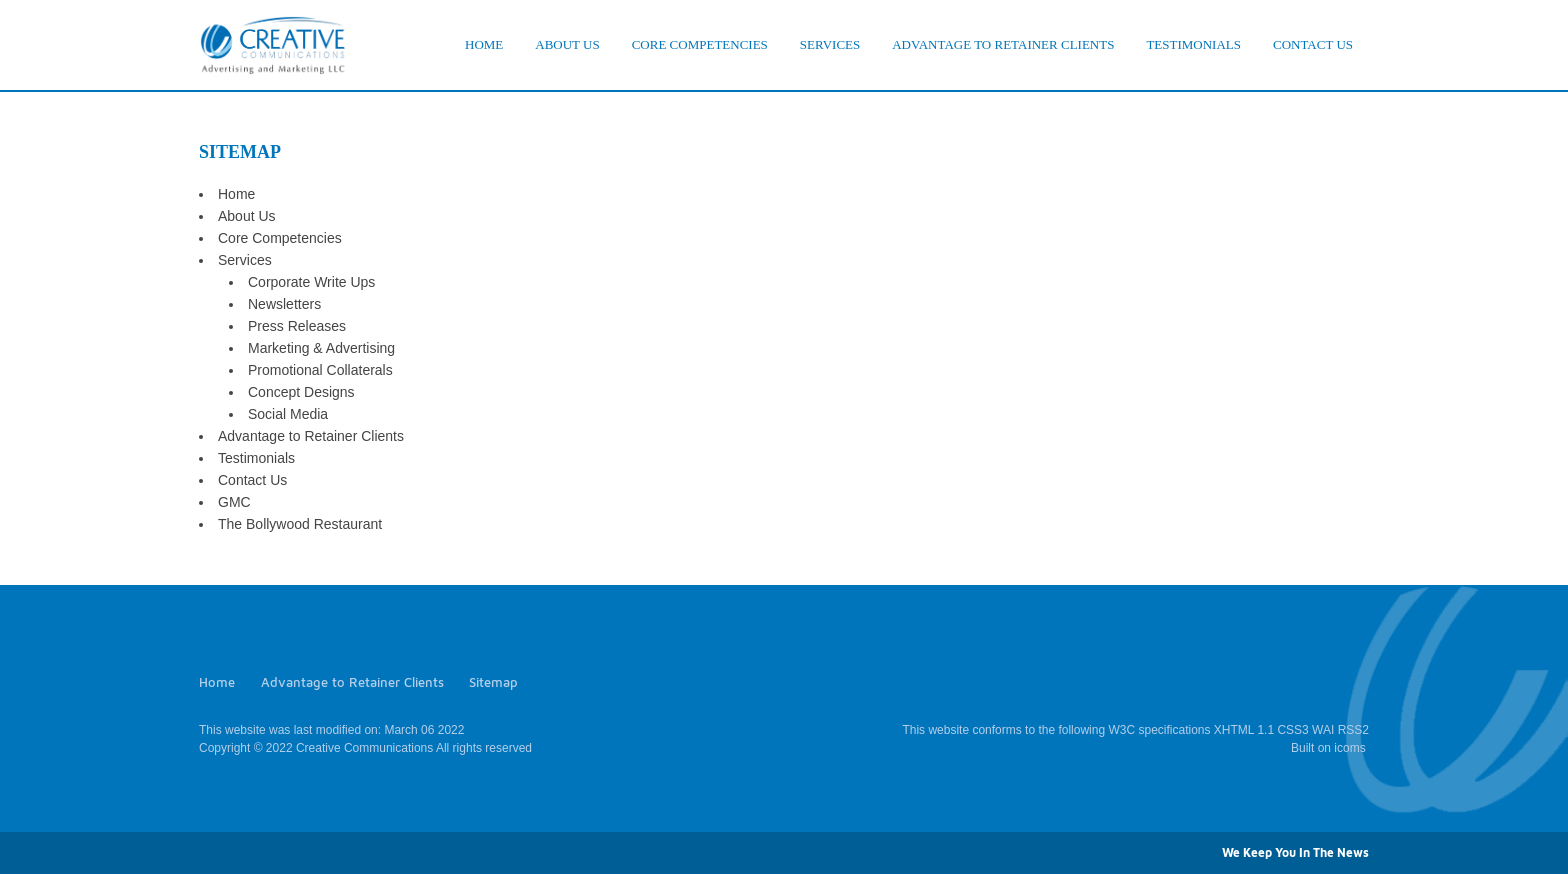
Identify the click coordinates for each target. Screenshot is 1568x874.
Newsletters (284, 304)
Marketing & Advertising (321, 348)
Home (236, 194)
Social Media (288, 414)
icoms (1349, 748)
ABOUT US (567, 44)
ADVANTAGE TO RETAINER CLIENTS (1003, 44)
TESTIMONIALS (1193, 44)
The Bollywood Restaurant (300, 524)
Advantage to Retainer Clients (311, 436)
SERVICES (830, 44)
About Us (247, 216)
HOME (484, 44)
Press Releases (297, 326)
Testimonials (256, 458)
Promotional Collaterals (320, 370)
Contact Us (252, 480)
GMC (234, 502)
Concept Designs (301, 392)
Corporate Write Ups (311, 282)
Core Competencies (280, 238)
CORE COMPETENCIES (700, 44)
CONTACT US (1313, 44)
